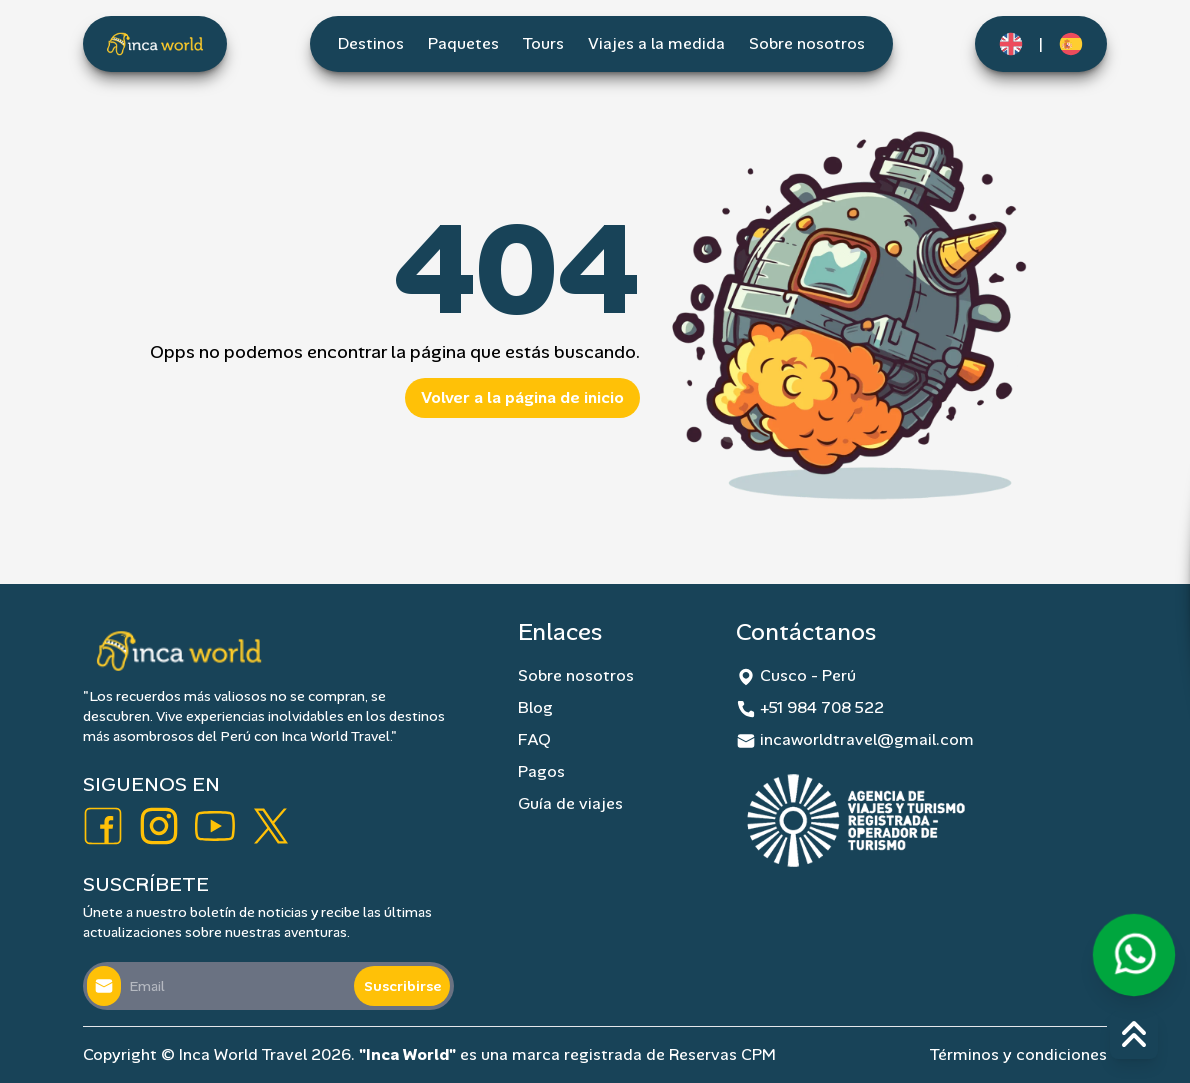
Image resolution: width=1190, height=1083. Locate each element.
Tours (543, 43)
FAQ (534, 739)
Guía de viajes (570, 803)
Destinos (371, 43)
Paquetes (463, 43)
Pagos (541, 771)
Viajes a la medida (656, 43)
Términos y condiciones (1018, 1054)
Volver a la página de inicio (522, 397)
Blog (535, 707)
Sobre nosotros (807, 43)
